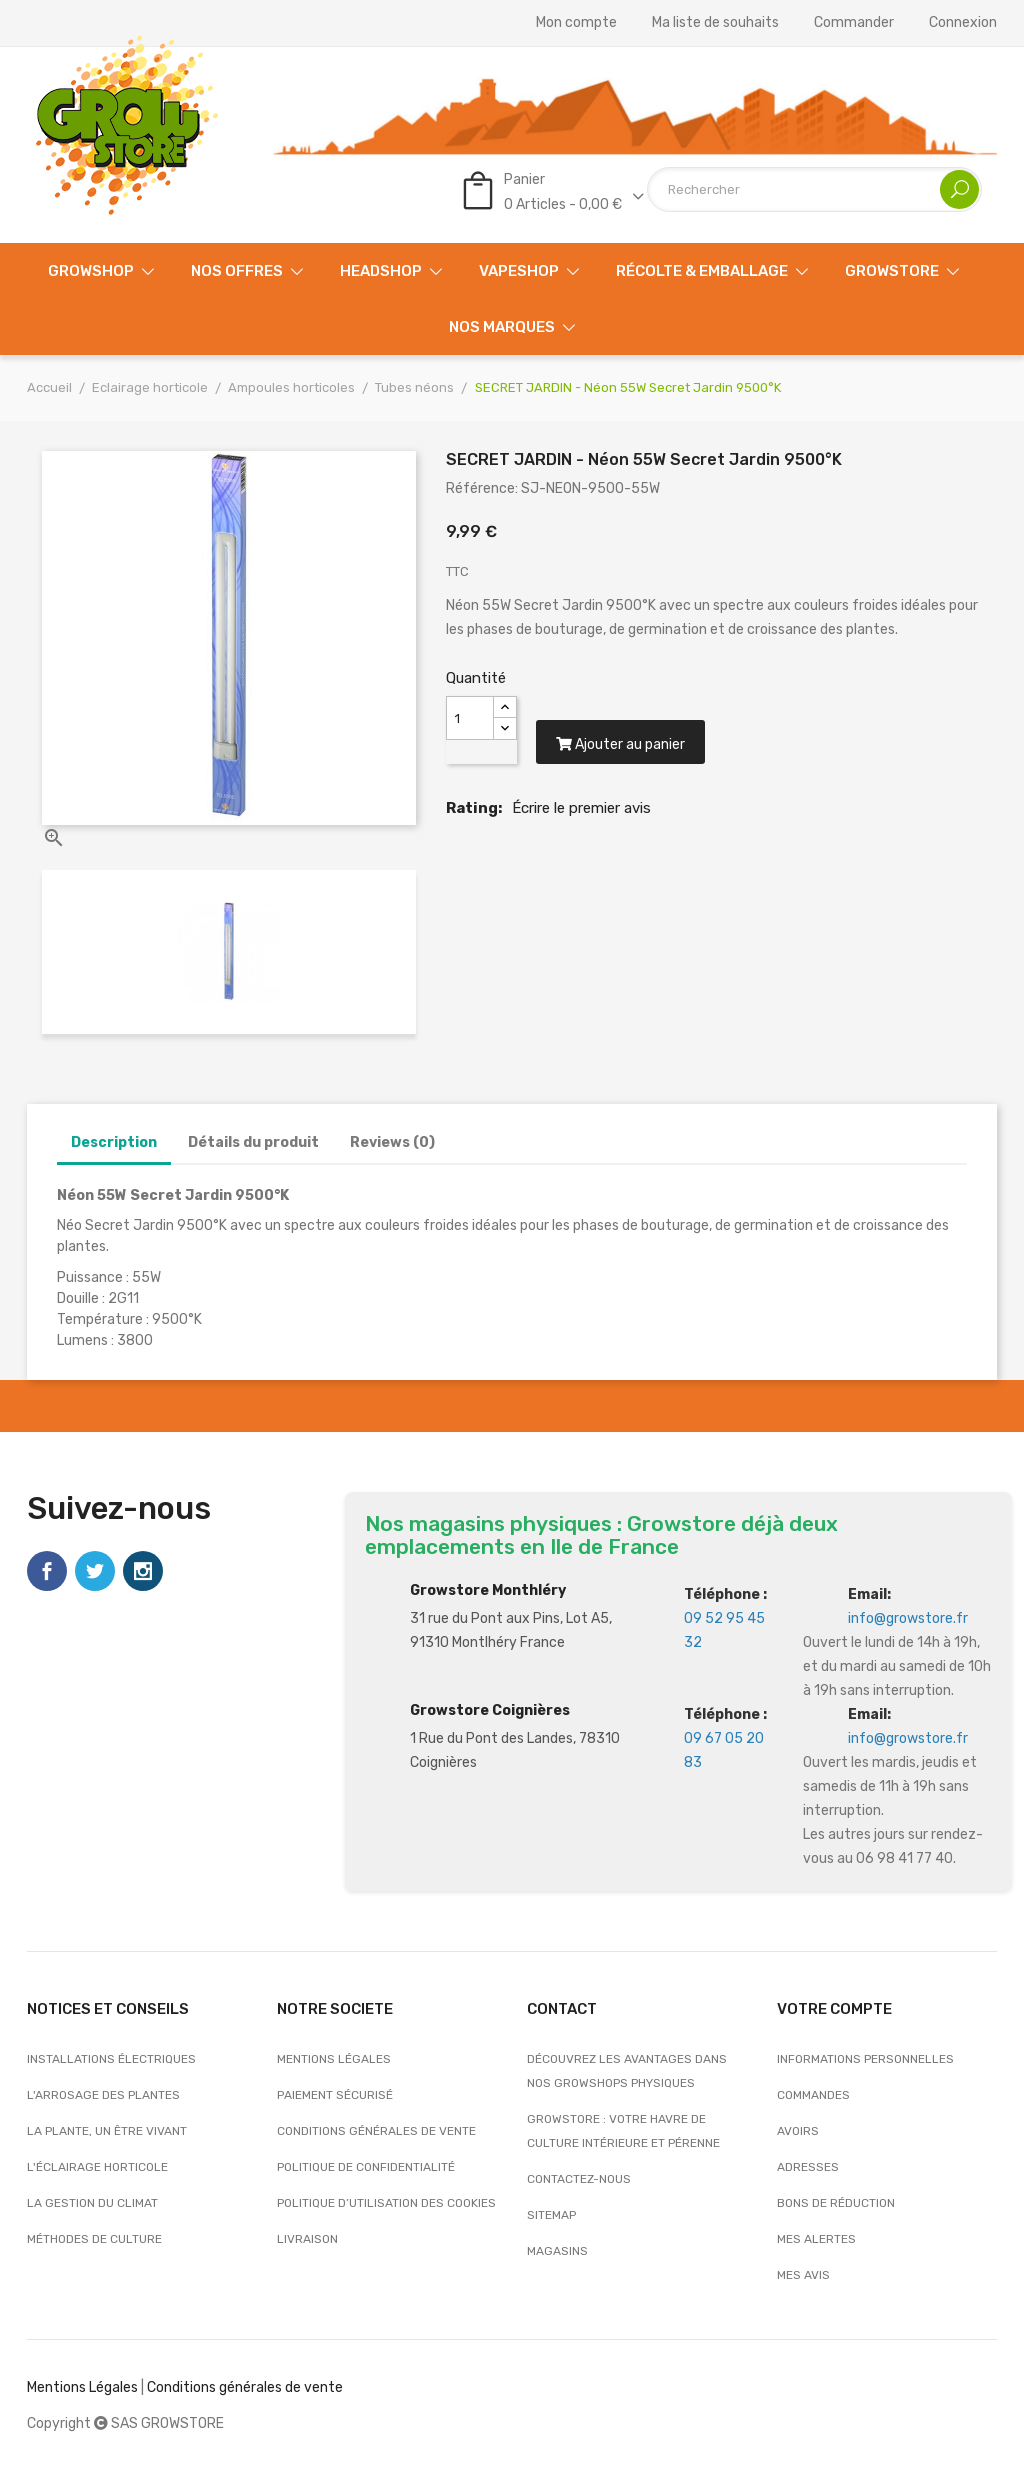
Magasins (557, 2251)
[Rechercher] (814, 189)
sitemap (551, 2215)
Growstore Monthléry (488, 1590)
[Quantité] (470, 718)
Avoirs (798, 2131)
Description (114, 1142)
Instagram (143, 1571)
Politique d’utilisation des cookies (386, 2203)
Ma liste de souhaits (715, 23)
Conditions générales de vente (376, 2131)
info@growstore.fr (908, 1618)
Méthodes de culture (94, 2239)
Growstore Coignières (490, 1710)
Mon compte (576, 23)
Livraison (307, 2239)
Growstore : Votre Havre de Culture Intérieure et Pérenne (623, 2131)
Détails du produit (253, 1142)
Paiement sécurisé (335, 2095)
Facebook (47, 1571)
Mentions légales (334, 2059)
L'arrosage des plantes (103, 2095)
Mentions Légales (82, 2387)
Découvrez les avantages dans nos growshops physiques (627, 2071)
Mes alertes (816, 2239)
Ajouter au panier (623, 750)
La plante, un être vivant (107, 2131)
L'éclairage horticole (97, 2167)
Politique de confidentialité (366, 2167)
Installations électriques (111, 2059)
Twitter (95, 1571)
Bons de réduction (836, 2203)
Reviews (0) (392, 1142)
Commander (854, 23)
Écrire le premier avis (581, 814)
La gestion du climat (92, 2203)
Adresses (808, 2167)
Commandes (813, 2095)
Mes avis (803, 2275)
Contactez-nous (579, 2179)
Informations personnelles (865, 2059)
